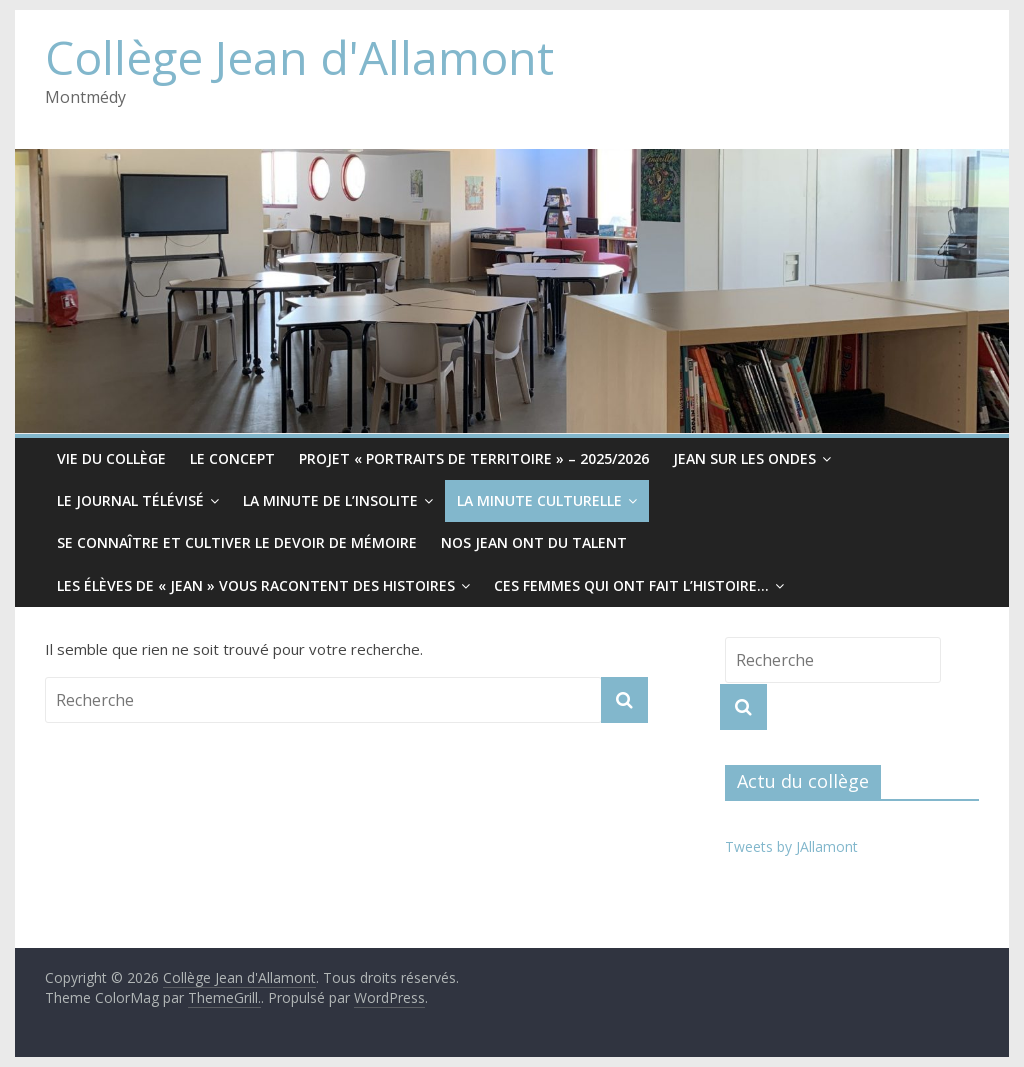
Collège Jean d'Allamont (299, 57)
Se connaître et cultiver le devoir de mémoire (237, 542)
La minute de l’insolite (330, 500)
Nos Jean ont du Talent (534, 542)
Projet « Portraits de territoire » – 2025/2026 (474, 458)
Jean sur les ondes (744, 458)
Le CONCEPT (232, 458)
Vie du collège (111, 458)
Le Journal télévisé (130, 500)
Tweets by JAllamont (791, 846)
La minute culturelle (539, 500)
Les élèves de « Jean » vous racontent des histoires (256, 585)
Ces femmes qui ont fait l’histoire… (631, 585)
